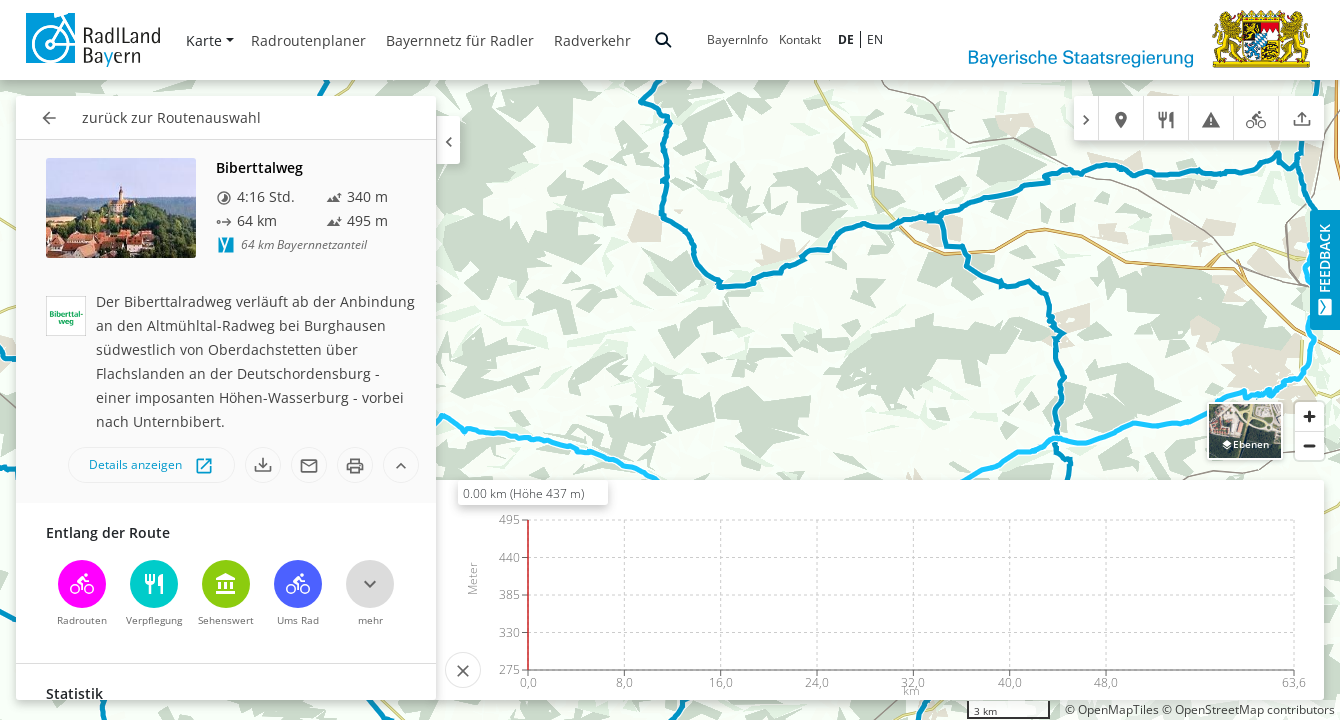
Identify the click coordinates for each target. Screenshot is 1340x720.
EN (875, 39)
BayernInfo (737, 39)
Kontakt (800, 39)
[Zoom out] (1309, 445)
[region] (670, 400)
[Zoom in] (1309, 416)
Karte (210, 40)
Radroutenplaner (308, 40)
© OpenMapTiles (1112, 709)
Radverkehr (592, 40)
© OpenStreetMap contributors (1248, 709)
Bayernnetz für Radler (460, 40)
